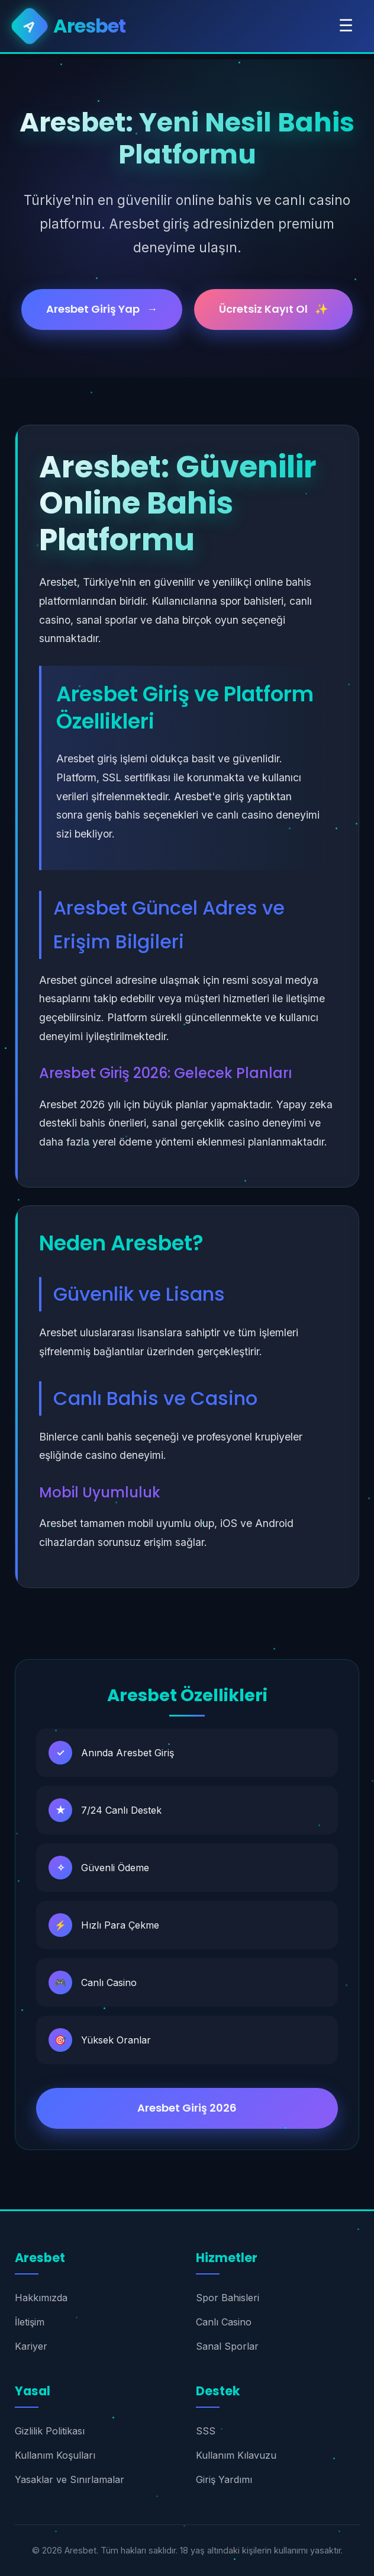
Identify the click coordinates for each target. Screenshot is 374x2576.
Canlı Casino (224, 2322)
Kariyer (31, 2346)
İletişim (29, 2322)
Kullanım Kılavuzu (236, 2455)
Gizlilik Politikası (50, 2431)
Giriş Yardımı (224, 2479)
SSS (205, 2431)
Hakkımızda (41, 2298)
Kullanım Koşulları (55, 2455)
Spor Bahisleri (227, 2298)
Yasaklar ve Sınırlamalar (69, 2479)
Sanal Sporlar (227, 2346)
